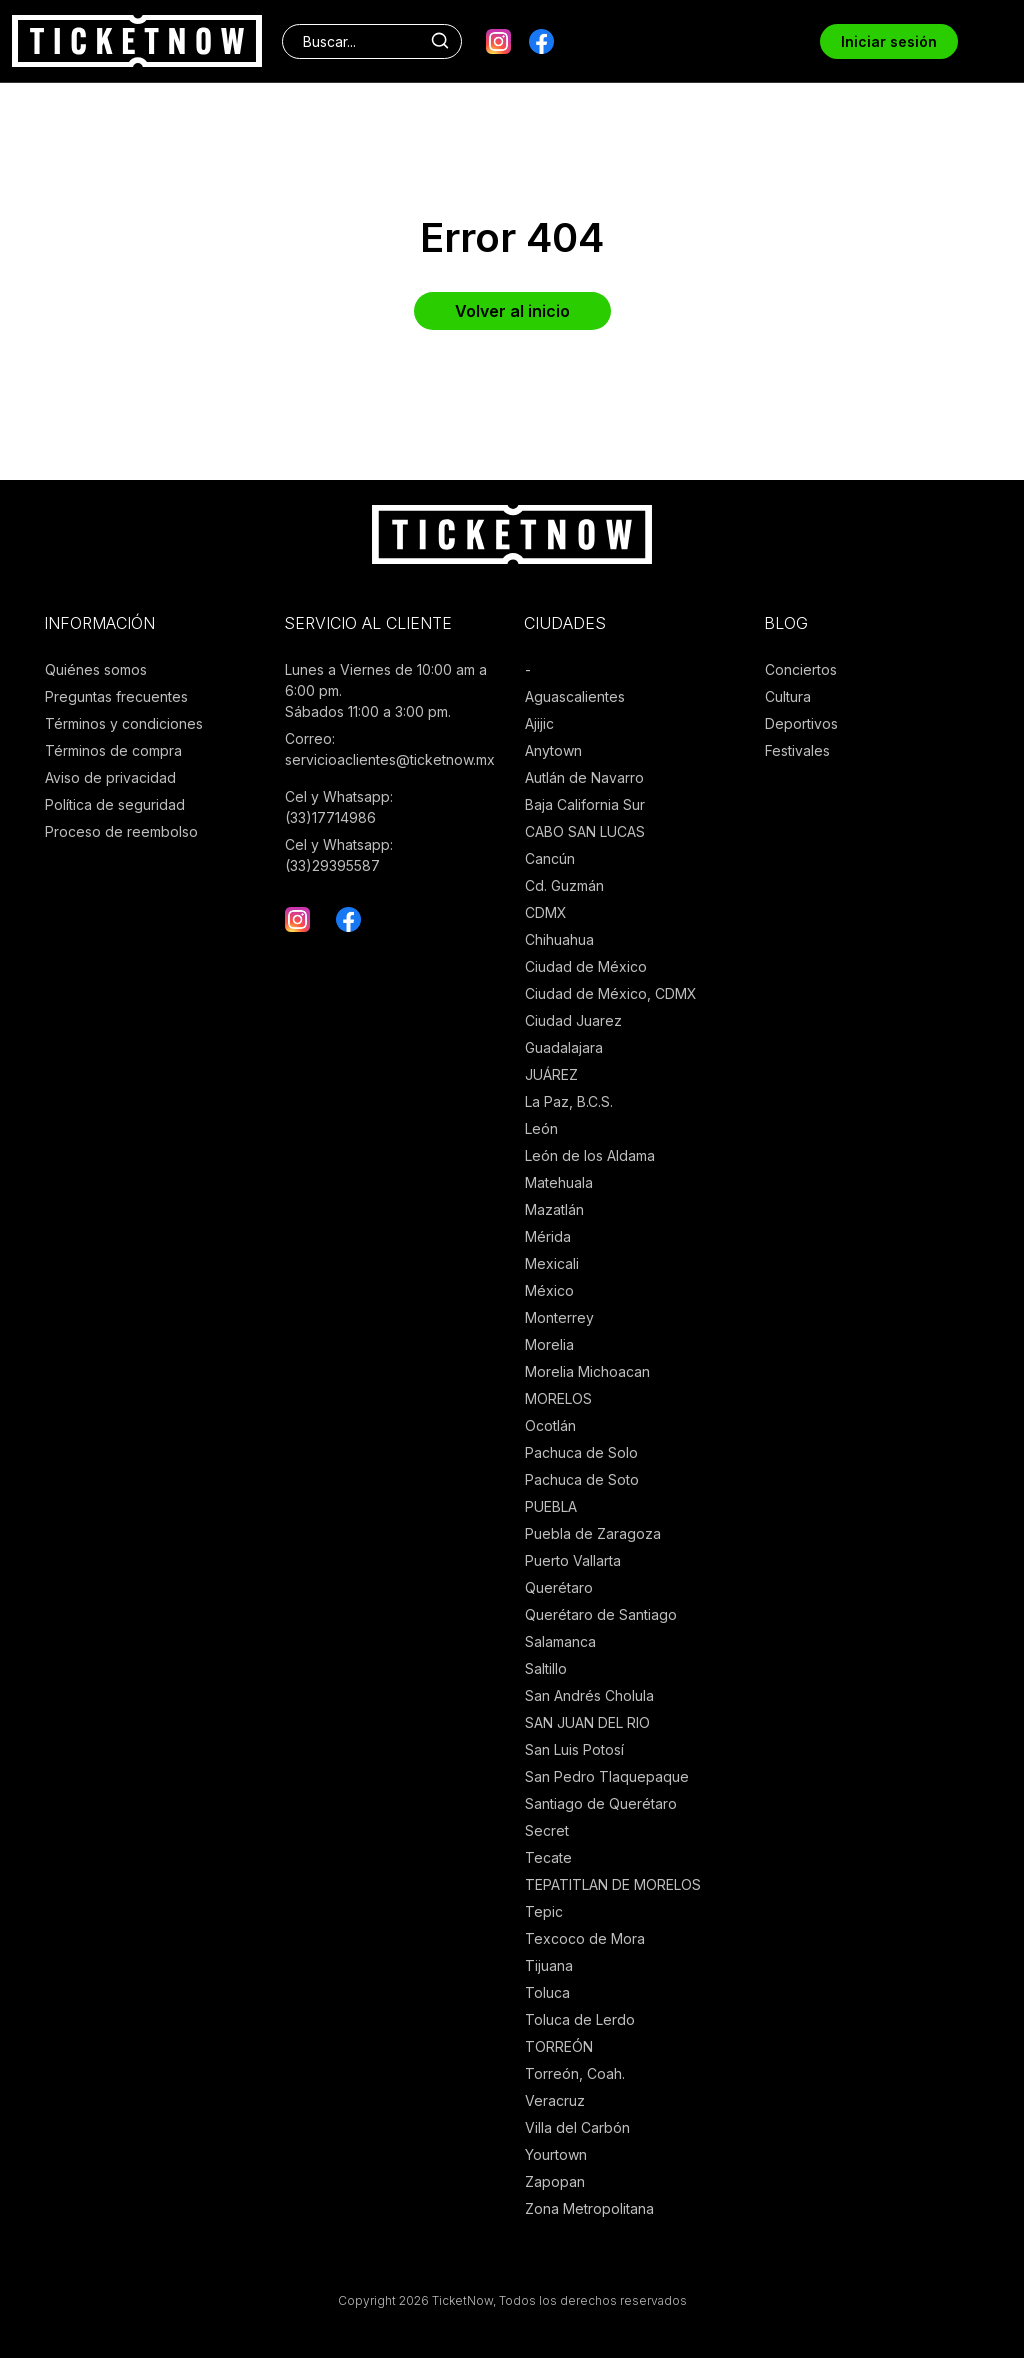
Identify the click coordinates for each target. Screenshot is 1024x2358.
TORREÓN (559, 2046)
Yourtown (556, 2154)
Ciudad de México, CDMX (611, 993)
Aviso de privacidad (110, 777)
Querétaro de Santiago (601, 1614)
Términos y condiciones (124, 723)
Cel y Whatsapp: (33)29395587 (339, 855)
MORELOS (558, 1398)
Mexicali (552, 1263)
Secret (547, 1830)
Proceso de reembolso (121, 831)
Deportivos (801, 723)
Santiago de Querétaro (601, 1803)
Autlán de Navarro (584, 777)
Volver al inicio (512, 311)
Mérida (548, 1236)
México (549, 1290)
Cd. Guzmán (564, 885)
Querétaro (559, 1587)
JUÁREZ (551, 1074)
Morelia (549, 1344)
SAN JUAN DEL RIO (587, 1722)
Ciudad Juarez (573, 1020)
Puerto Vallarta (573, 1560)
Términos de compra (113, 750)
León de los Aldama (590, 1155)
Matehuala (559, 1182)
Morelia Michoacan (587, 1371)
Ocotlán (550, 1425)
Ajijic (539, 723)
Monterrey (559, 1317)
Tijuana (549, 1965)
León (541, 1128)
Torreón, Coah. (575, 2073)
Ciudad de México (586, 966)
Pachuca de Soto (582, 1479)
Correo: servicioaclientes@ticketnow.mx (390, 749)
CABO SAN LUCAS (585, 831)
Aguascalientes (575, 696)
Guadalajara (564, 1047)
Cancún (550, 858)
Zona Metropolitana (589, 2208)
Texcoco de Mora (585, 1938)
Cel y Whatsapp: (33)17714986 (339, 807)
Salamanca (560, 1641)
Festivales (797, 750)
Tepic (544, 1911)
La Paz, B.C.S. (569, 1101)
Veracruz (555, 2100)
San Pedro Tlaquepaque (607, 1776)
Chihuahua (559, 939)
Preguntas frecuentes (116, 696)
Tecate (548, 1857)
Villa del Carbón (577, 2127)
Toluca (547, 1992)
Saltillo (546, 1668)
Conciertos (801, 669)
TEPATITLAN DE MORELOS (613, 1884)
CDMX (546, 912)
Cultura (788, 696)
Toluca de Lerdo (580, 2019)
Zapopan (555, 2181)
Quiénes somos (96, 669)
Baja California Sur (585, 804)
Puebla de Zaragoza (593, 1533)
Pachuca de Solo (581, 1452)
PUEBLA (551, 1506)
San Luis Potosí (574, 1749)
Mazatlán (554, 1209)
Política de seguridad (115, 804)
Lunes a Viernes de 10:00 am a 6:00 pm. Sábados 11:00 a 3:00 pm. (386, 690)
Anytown (553, 750)
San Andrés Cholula (589, 1695)
